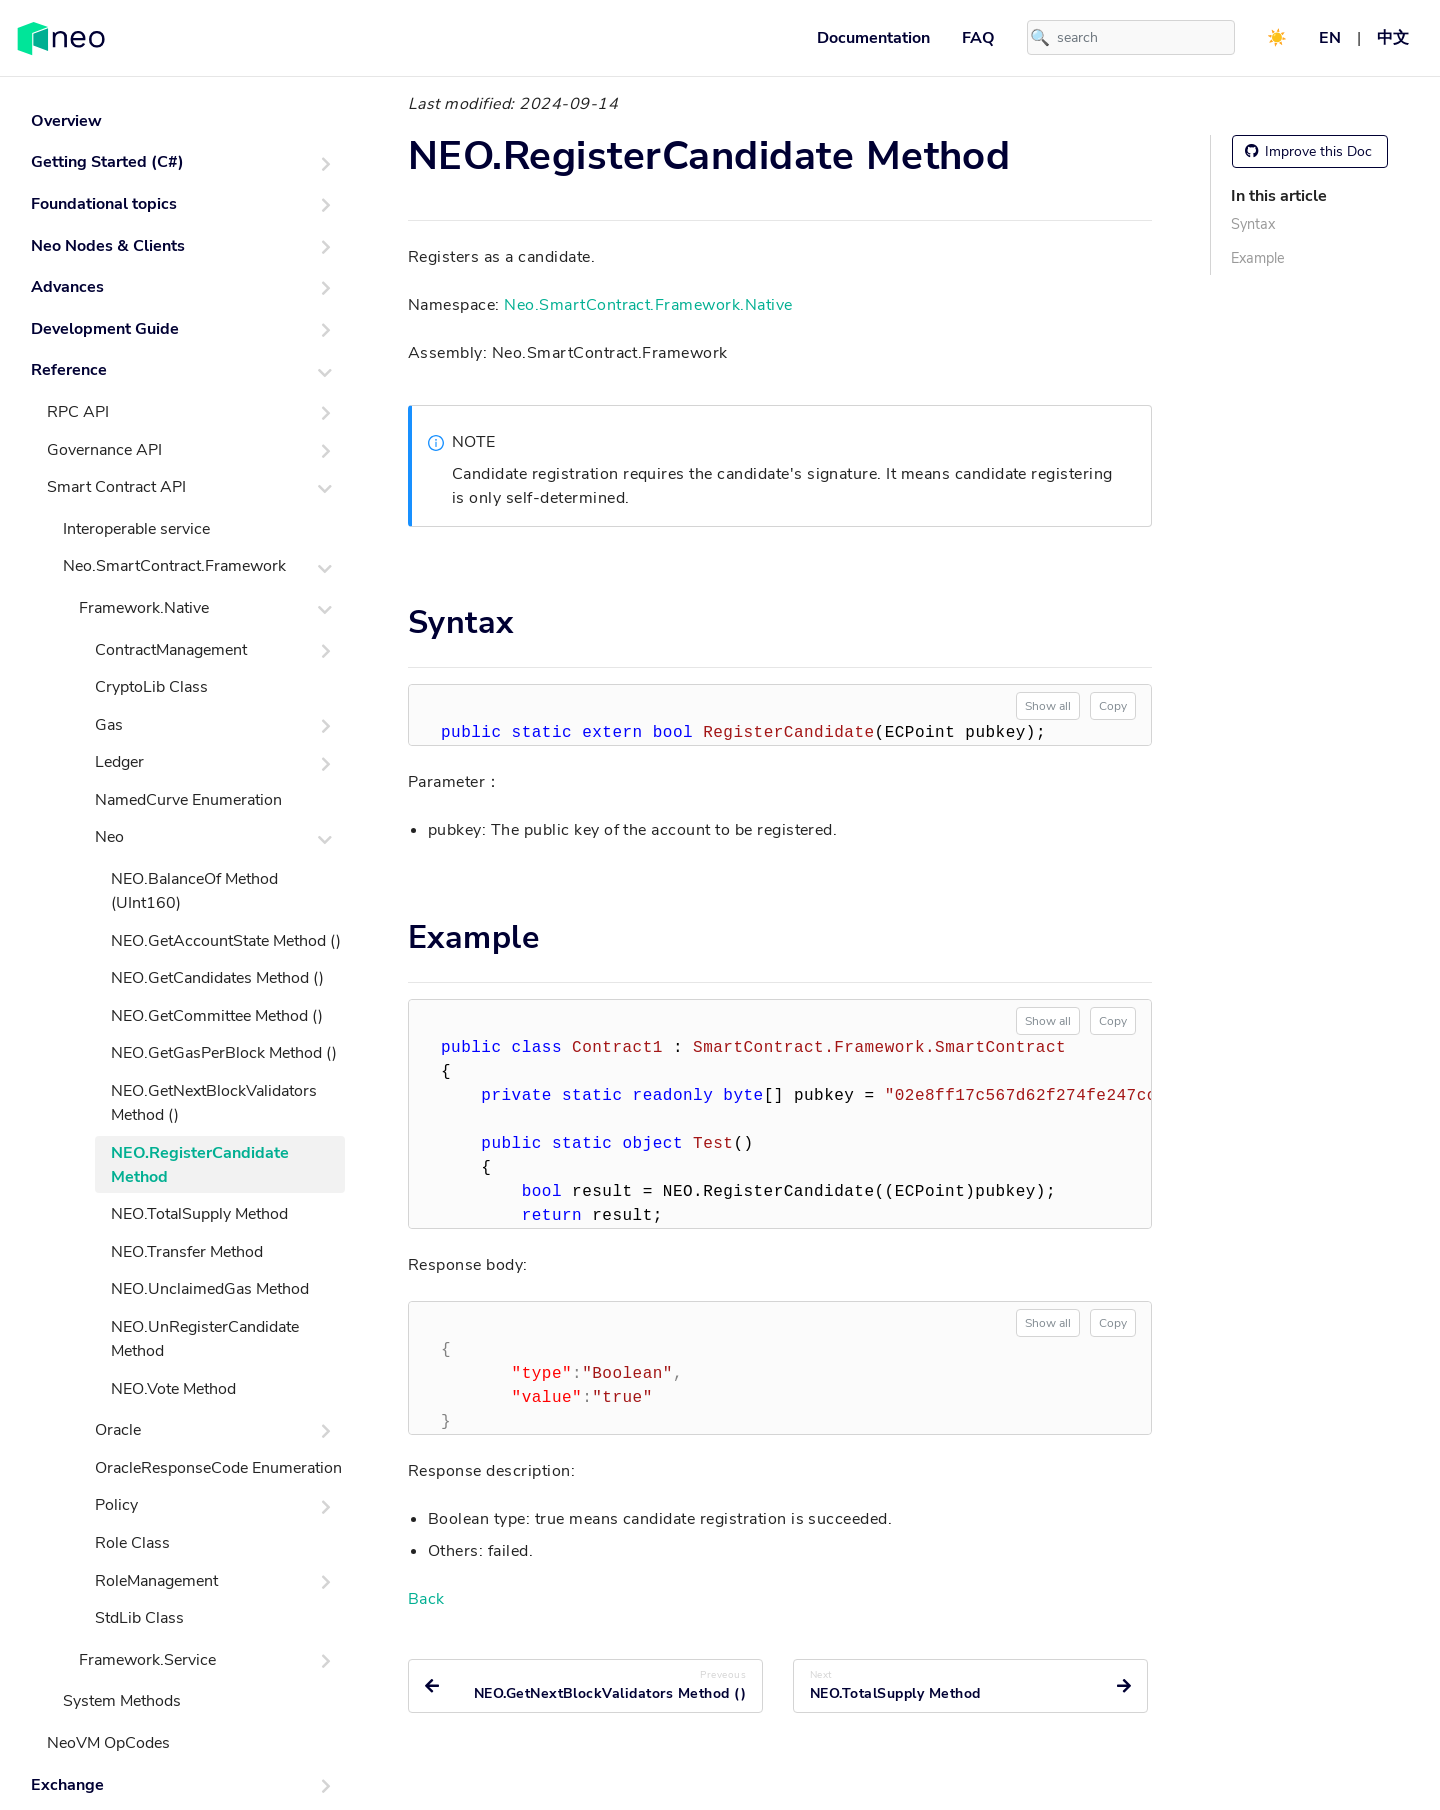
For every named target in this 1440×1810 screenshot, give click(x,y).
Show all (1048, 706)
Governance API (104, 450)
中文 (1393, 38)
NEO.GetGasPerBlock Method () (224, 1053)
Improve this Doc (1308, 151)
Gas (109, 725)
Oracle (118, 1430)
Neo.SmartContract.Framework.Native (648, 305)
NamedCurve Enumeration (188, 800)
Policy (116, 1505)
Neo (109, 837)
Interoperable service (136, 529)
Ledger (119, 762)
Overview (66, 121)
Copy (1113, 706)
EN (1330, 38)
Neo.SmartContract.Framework (174, 566)
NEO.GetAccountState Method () (226, 941)
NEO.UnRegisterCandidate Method (205, 1339)
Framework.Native (144, 608)
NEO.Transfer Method (187, 1252)
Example (1258, 258)
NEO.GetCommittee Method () (217, 1016)
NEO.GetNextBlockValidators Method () (214, 1103)
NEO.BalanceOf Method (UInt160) (194, 891)
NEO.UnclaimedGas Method (210, 1289)
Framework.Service (147, 1660)
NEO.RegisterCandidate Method (200, 1165)
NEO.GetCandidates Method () (217, 978)
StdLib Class (139, 1618)
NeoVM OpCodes (108, 1743)
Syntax (1253, 224)
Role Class (132, 1543)
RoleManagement (156, 1581)
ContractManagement (171, 650)
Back (426, 1599)
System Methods (122, 1701)
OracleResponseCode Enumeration (218, 1468)
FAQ (978, 38)
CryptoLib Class (151, 687)
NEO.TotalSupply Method (199, 1214)
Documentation (873, 38)
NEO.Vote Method (173, 1389)
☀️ (1277, 38)
